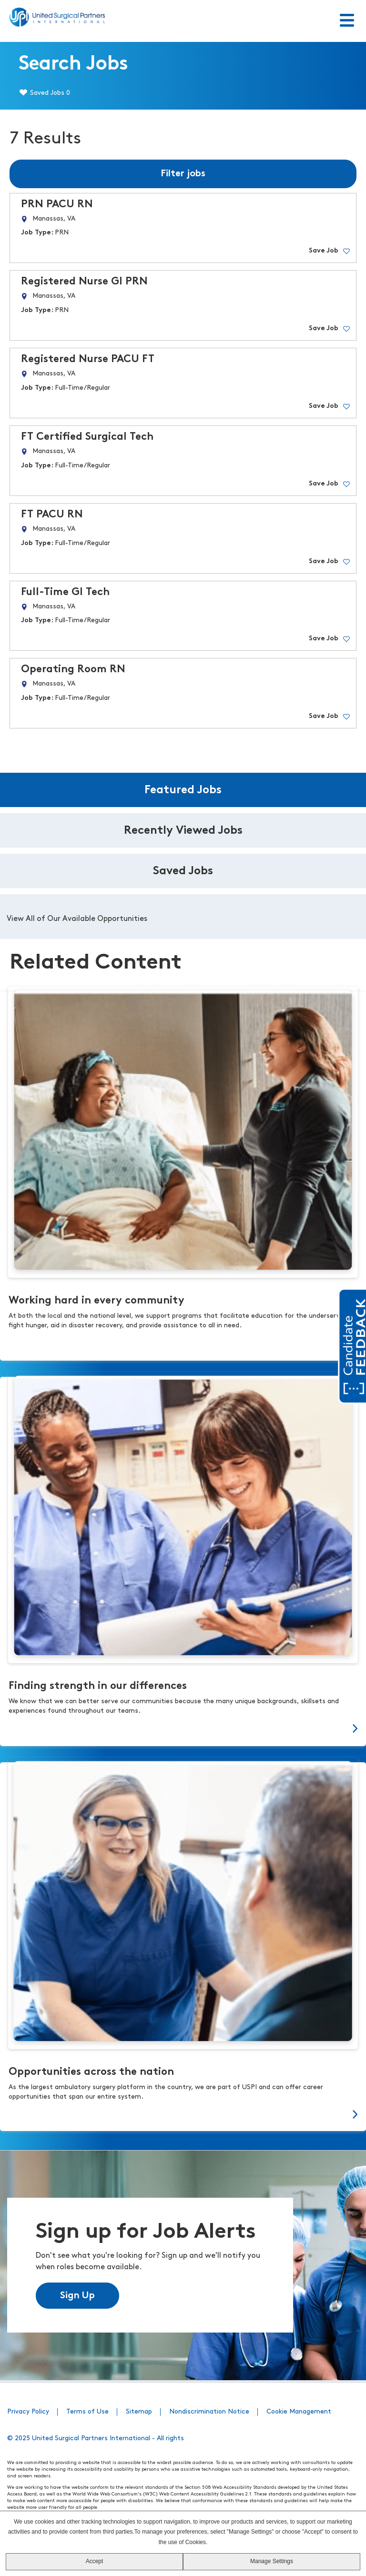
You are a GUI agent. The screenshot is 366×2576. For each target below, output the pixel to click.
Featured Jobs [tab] (183, 790)
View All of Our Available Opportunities (77, 919)
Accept (94, 2561)
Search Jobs (73, 64)
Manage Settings (271, 2561)
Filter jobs (183, 174)
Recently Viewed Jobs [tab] (183, 831)
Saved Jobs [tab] (183, 871)
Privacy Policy (28, 2411)
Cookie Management (298, 2411)
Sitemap (139, 2411)
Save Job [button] (323, 250)
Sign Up (77, 2295)
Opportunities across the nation (91, 2071)
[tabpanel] (183, 916)
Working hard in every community (96, 1300)
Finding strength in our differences (98, 1686)
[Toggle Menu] (346, 20)
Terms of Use (87, 2411)
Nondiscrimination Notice (209, 2411)
